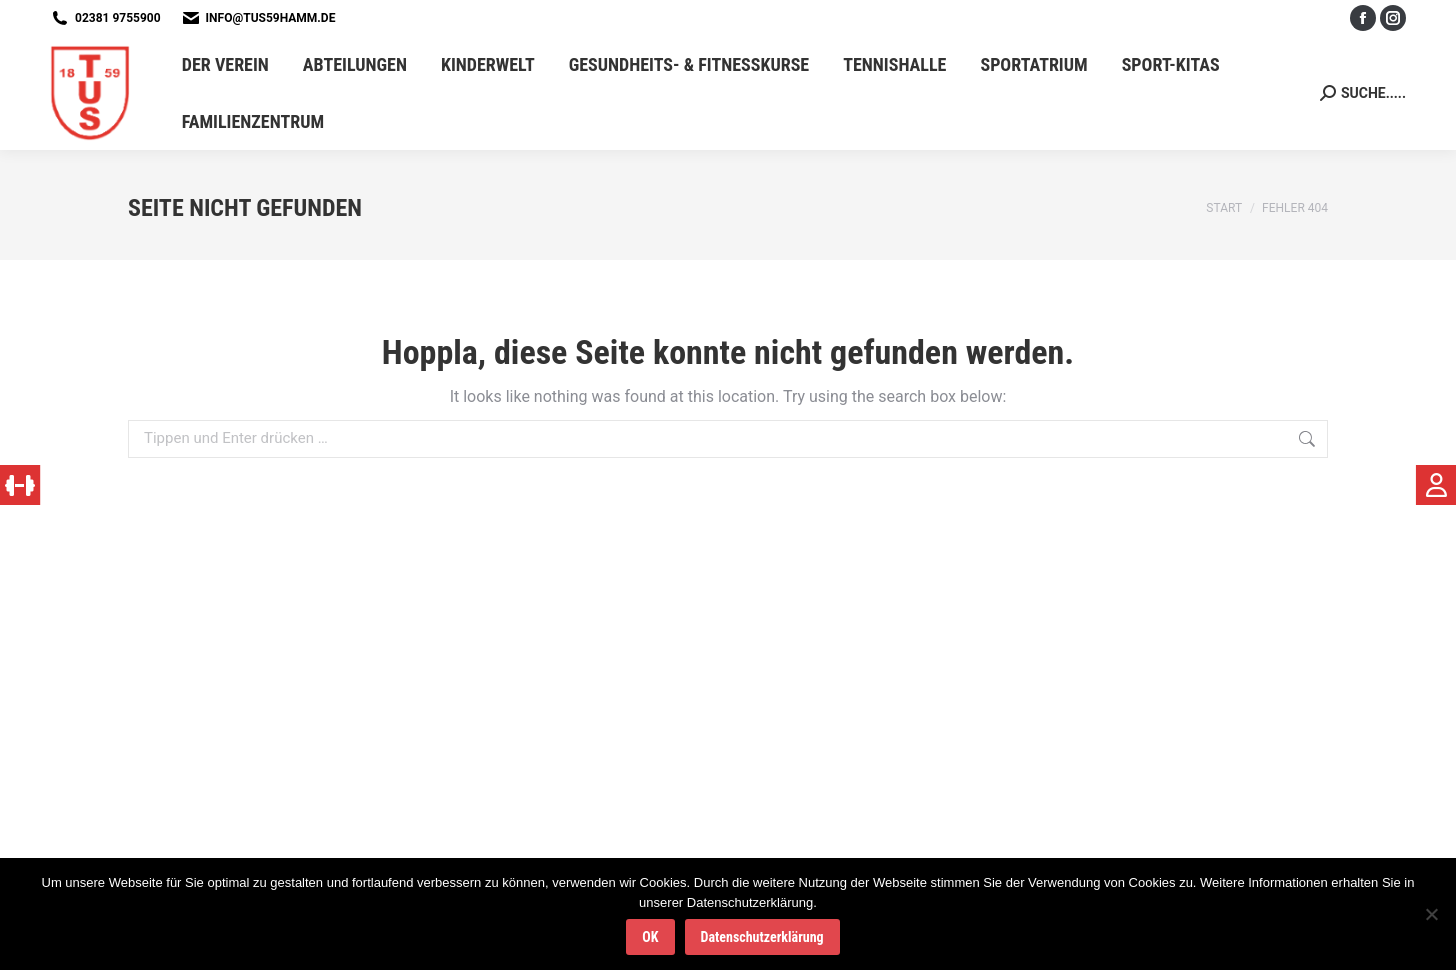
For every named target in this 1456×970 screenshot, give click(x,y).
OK (650, 937)
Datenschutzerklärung (762, 937)
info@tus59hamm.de (271, 18)
